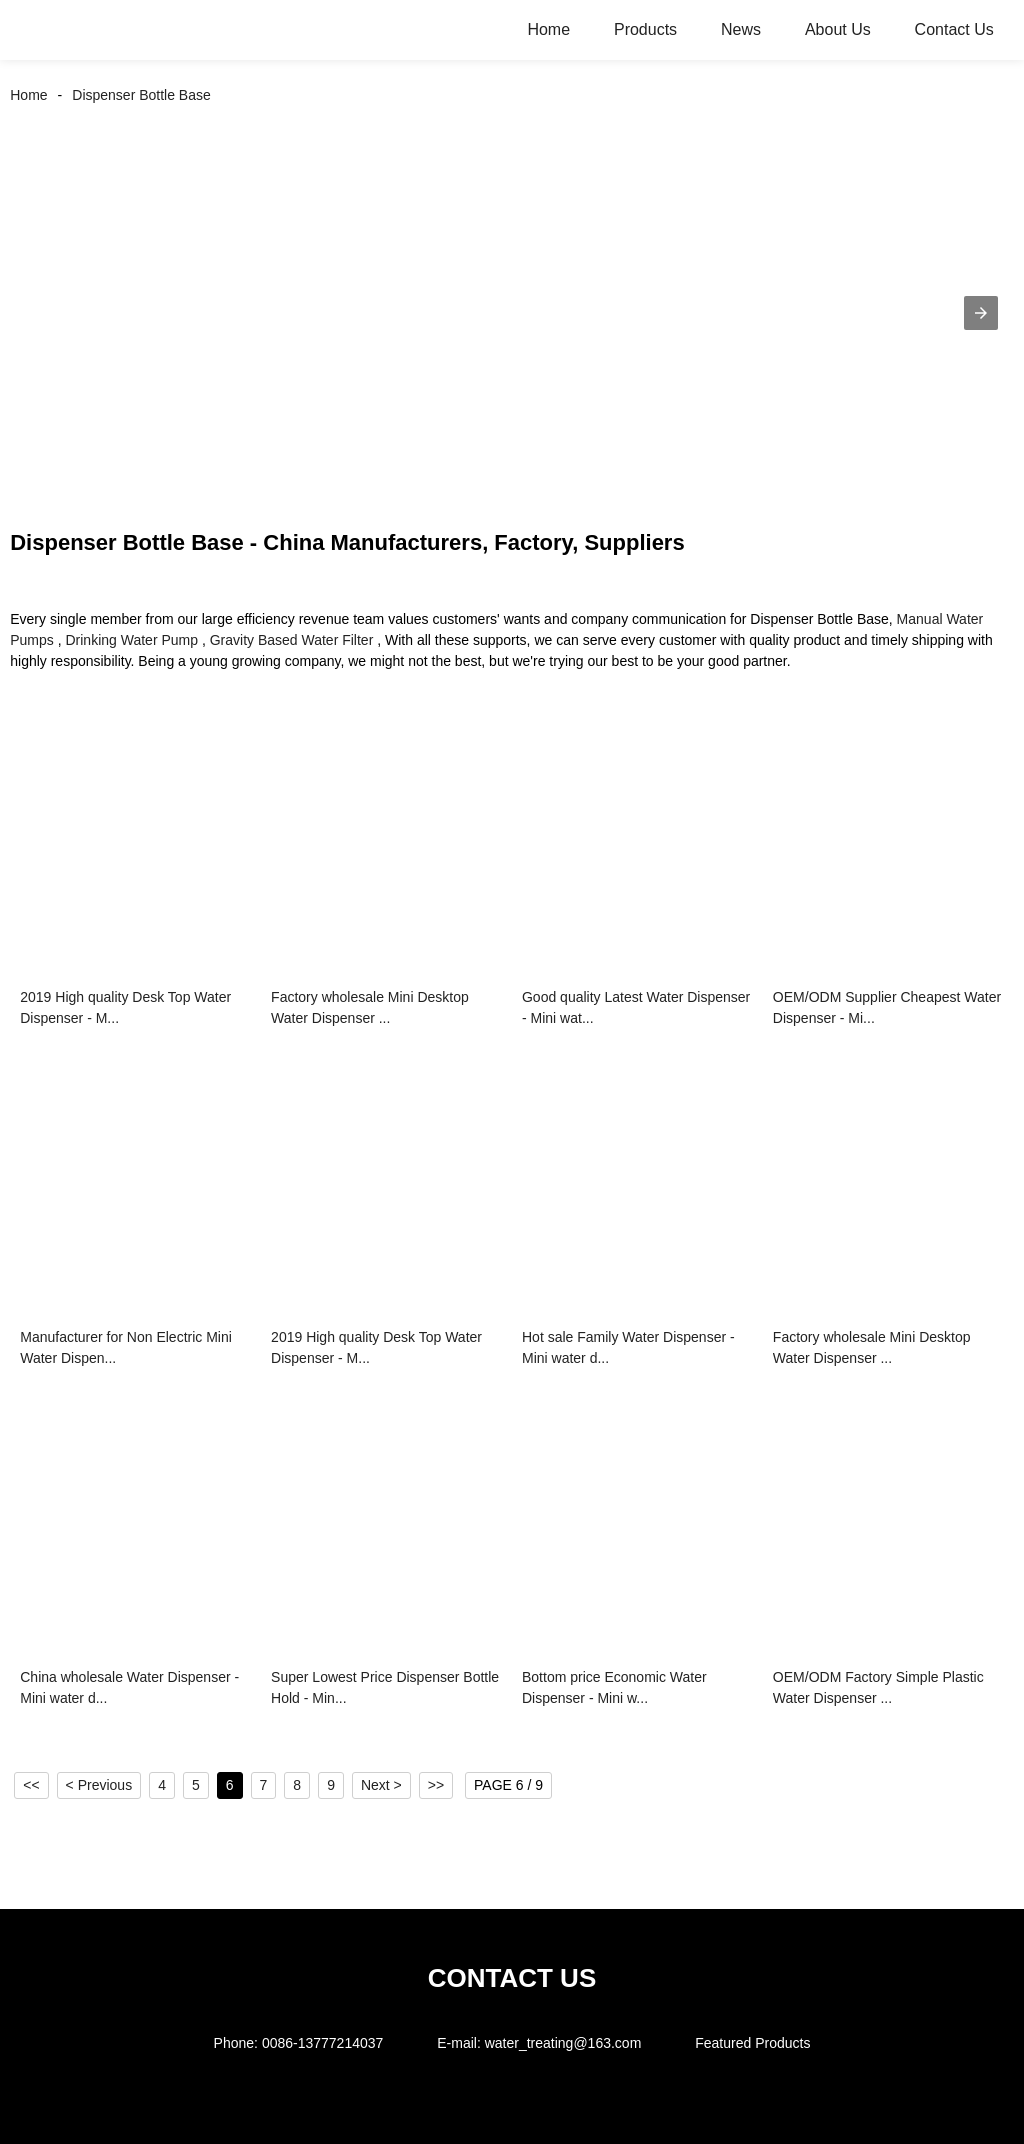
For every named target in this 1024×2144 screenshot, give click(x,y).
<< (31, 1785)
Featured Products (752, 2043)
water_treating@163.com (563, 2043)
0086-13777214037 (322, 2043)
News (741, 29)
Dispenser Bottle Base (141, 95)
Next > (381, 1785)
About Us (838, 29)
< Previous (99, 1785)
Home (548, 29)
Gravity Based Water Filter (292, 640)
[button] (981, 313)
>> (436, 1785)
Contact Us (954, 29)
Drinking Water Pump (131, 640)
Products (645, 29)
